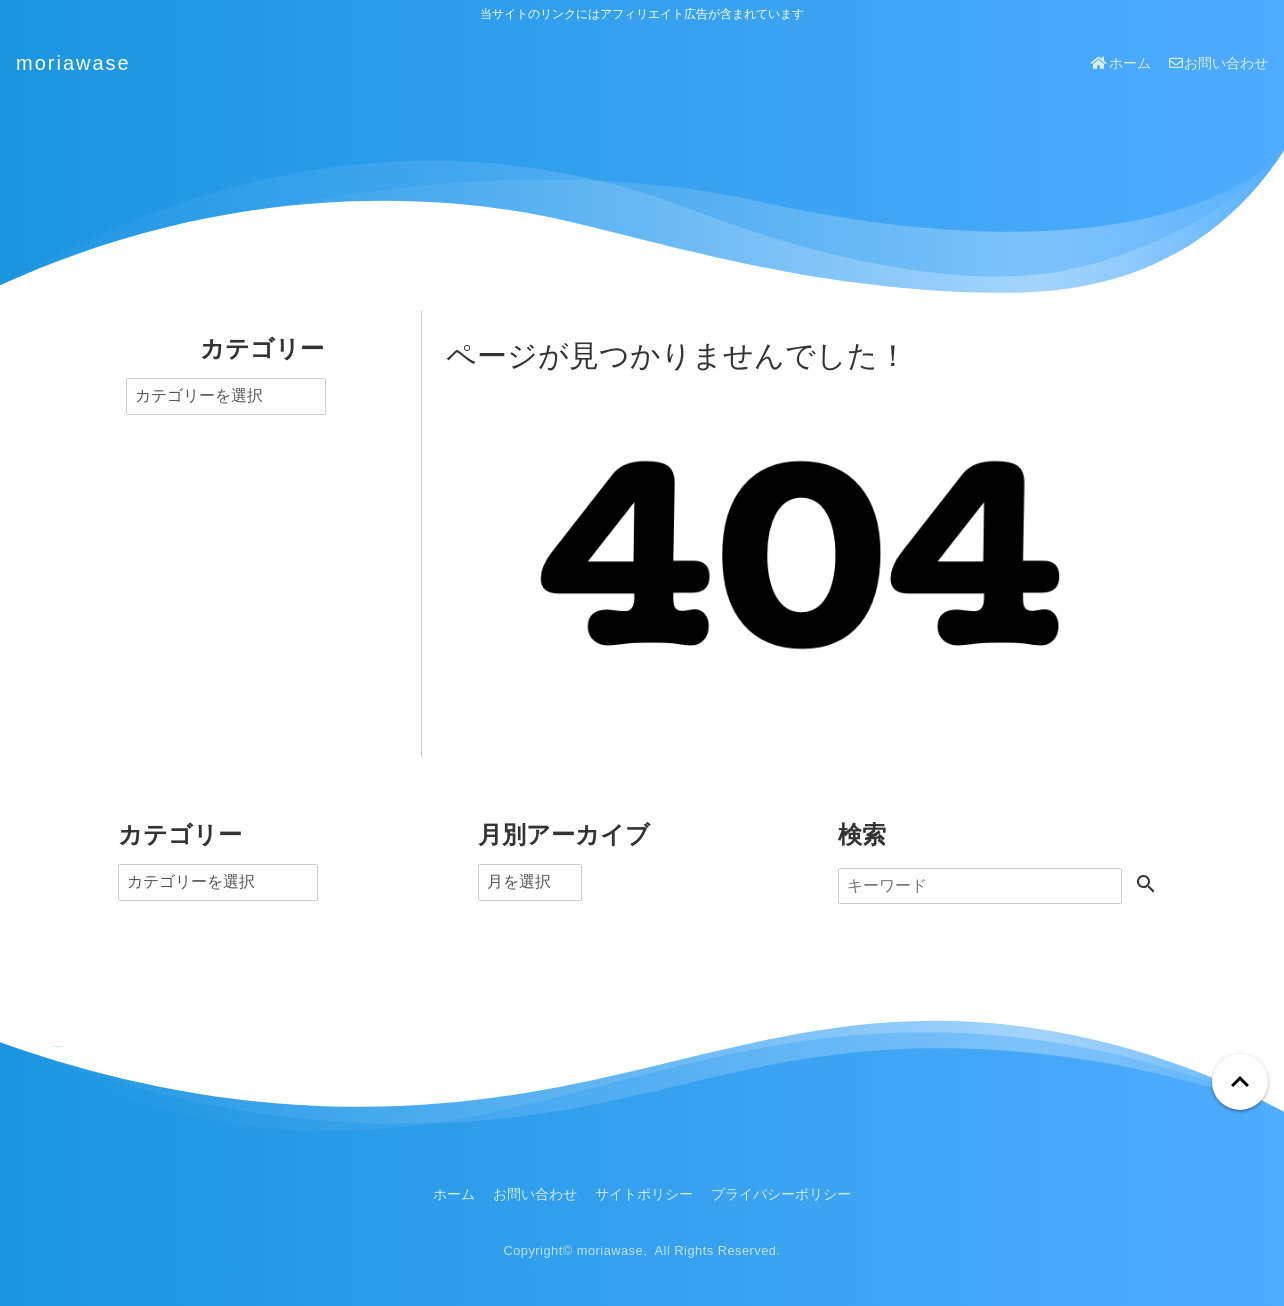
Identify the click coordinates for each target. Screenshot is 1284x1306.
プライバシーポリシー (781, 1194)
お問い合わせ (1218, 63)
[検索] (980, 886)
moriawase (73, 63)
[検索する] (1146, 885)
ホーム (1120, 63)
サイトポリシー (644, 1194)
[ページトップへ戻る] (1240, 1082)
